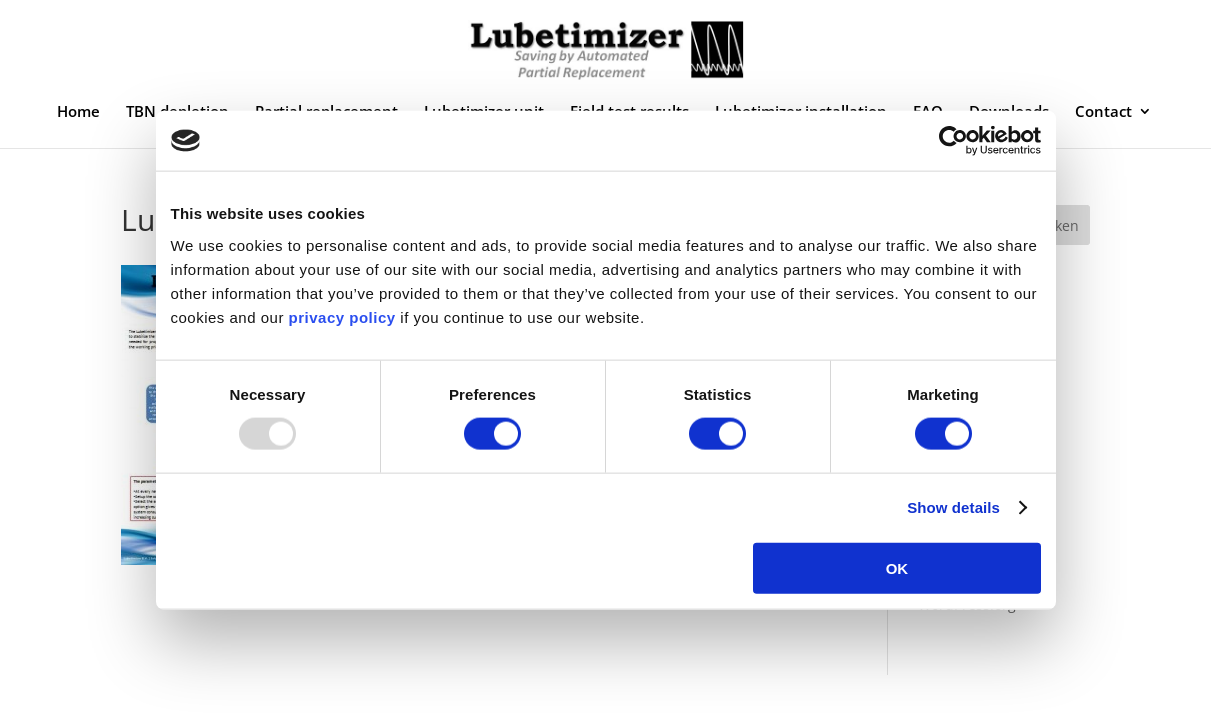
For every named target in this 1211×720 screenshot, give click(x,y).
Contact (1103, 112)
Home (78, 112)
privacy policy (340, 316)
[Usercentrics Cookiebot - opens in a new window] (953, 141)
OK (897, 567)
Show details (953, 507)
